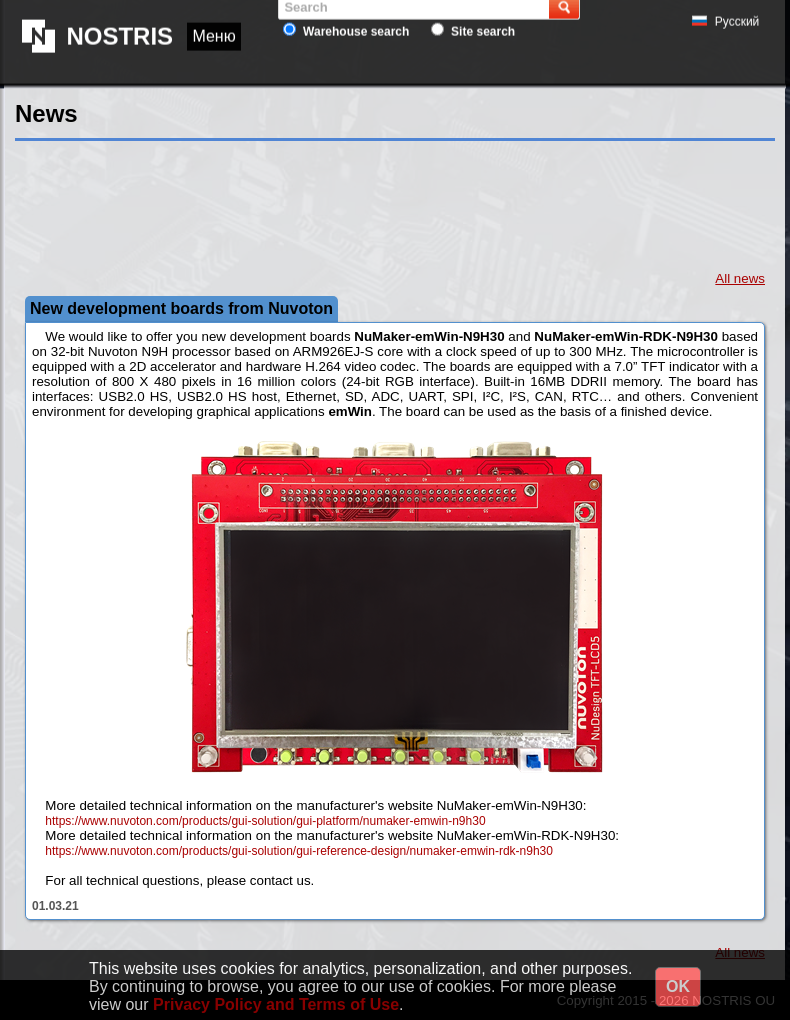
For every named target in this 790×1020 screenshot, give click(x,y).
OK (678, 986)
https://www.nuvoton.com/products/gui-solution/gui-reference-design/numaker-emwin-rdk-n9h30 (299, 851)
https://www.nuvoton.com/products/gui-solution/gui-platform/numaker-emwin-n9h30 (265, 821)
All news (740, 278)
